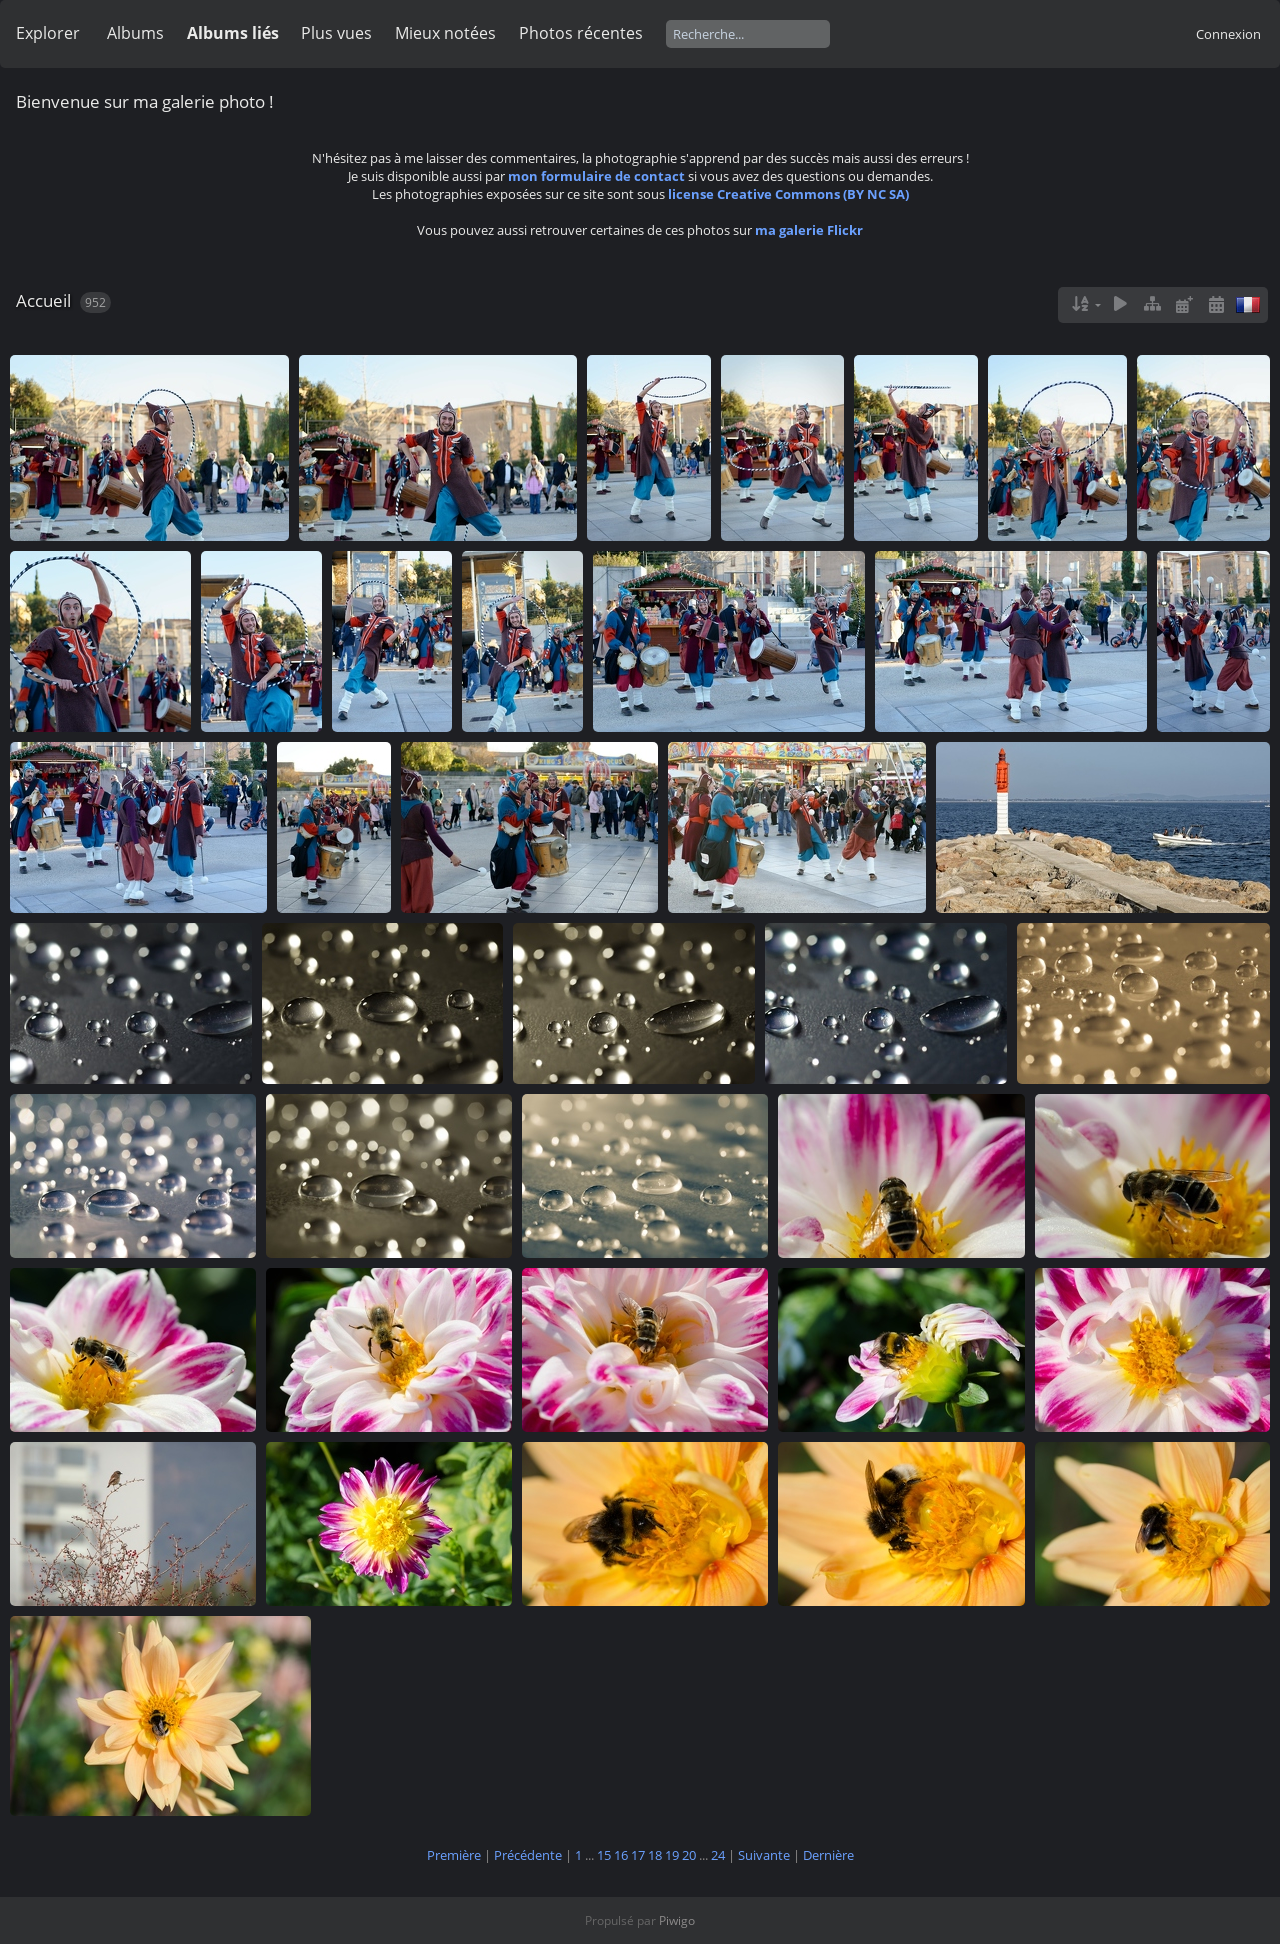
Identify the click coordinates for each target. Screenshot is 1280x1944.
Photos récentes (581, 33)
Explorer (48, 33)
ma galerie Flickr (809, 230)
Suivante (764, 1855)
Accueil (43, 300)
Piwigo (677, 1920)
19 (672, 1855)
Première (454, 1855)
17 (638, 1855)
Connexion (1228, 34)
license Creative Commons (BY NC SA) (788, 194)
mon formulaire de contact (596, 176)
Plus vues (336, 33)
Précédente (528, 1855)
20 (689, 1855)
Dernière (828, 1855)
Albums (135, 33)
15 (604, 1855)
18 (655, 1855)
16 (621, 1855)
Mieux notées (445, 33)
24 (718, 1855)
